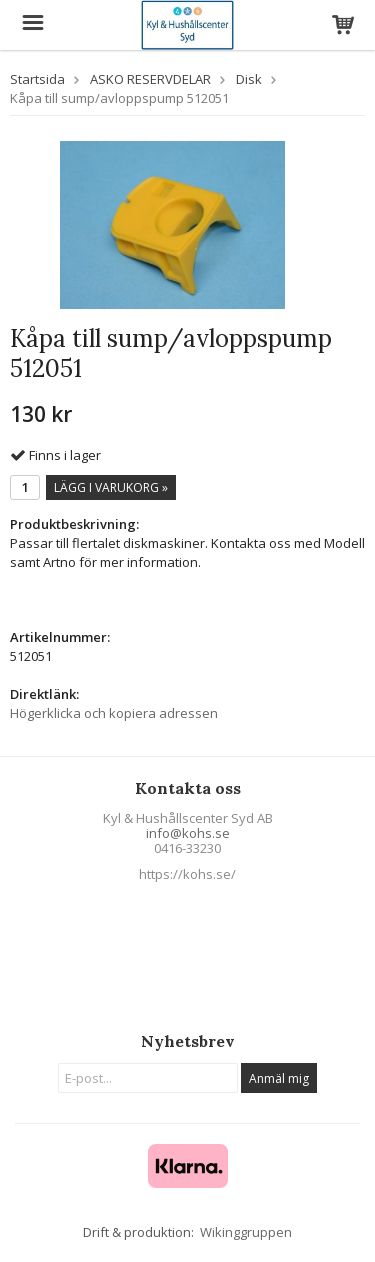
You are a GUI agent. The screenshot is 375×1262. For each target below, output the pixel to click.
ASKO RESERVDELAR (150, 79)
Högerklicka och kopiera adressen (114, 713)
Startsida (37, 79)
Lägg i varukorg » (111, 487)
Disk (249, 79)
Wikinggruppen (246, 1232)
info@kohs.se (188, 833)
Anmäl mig (279, 1078)
